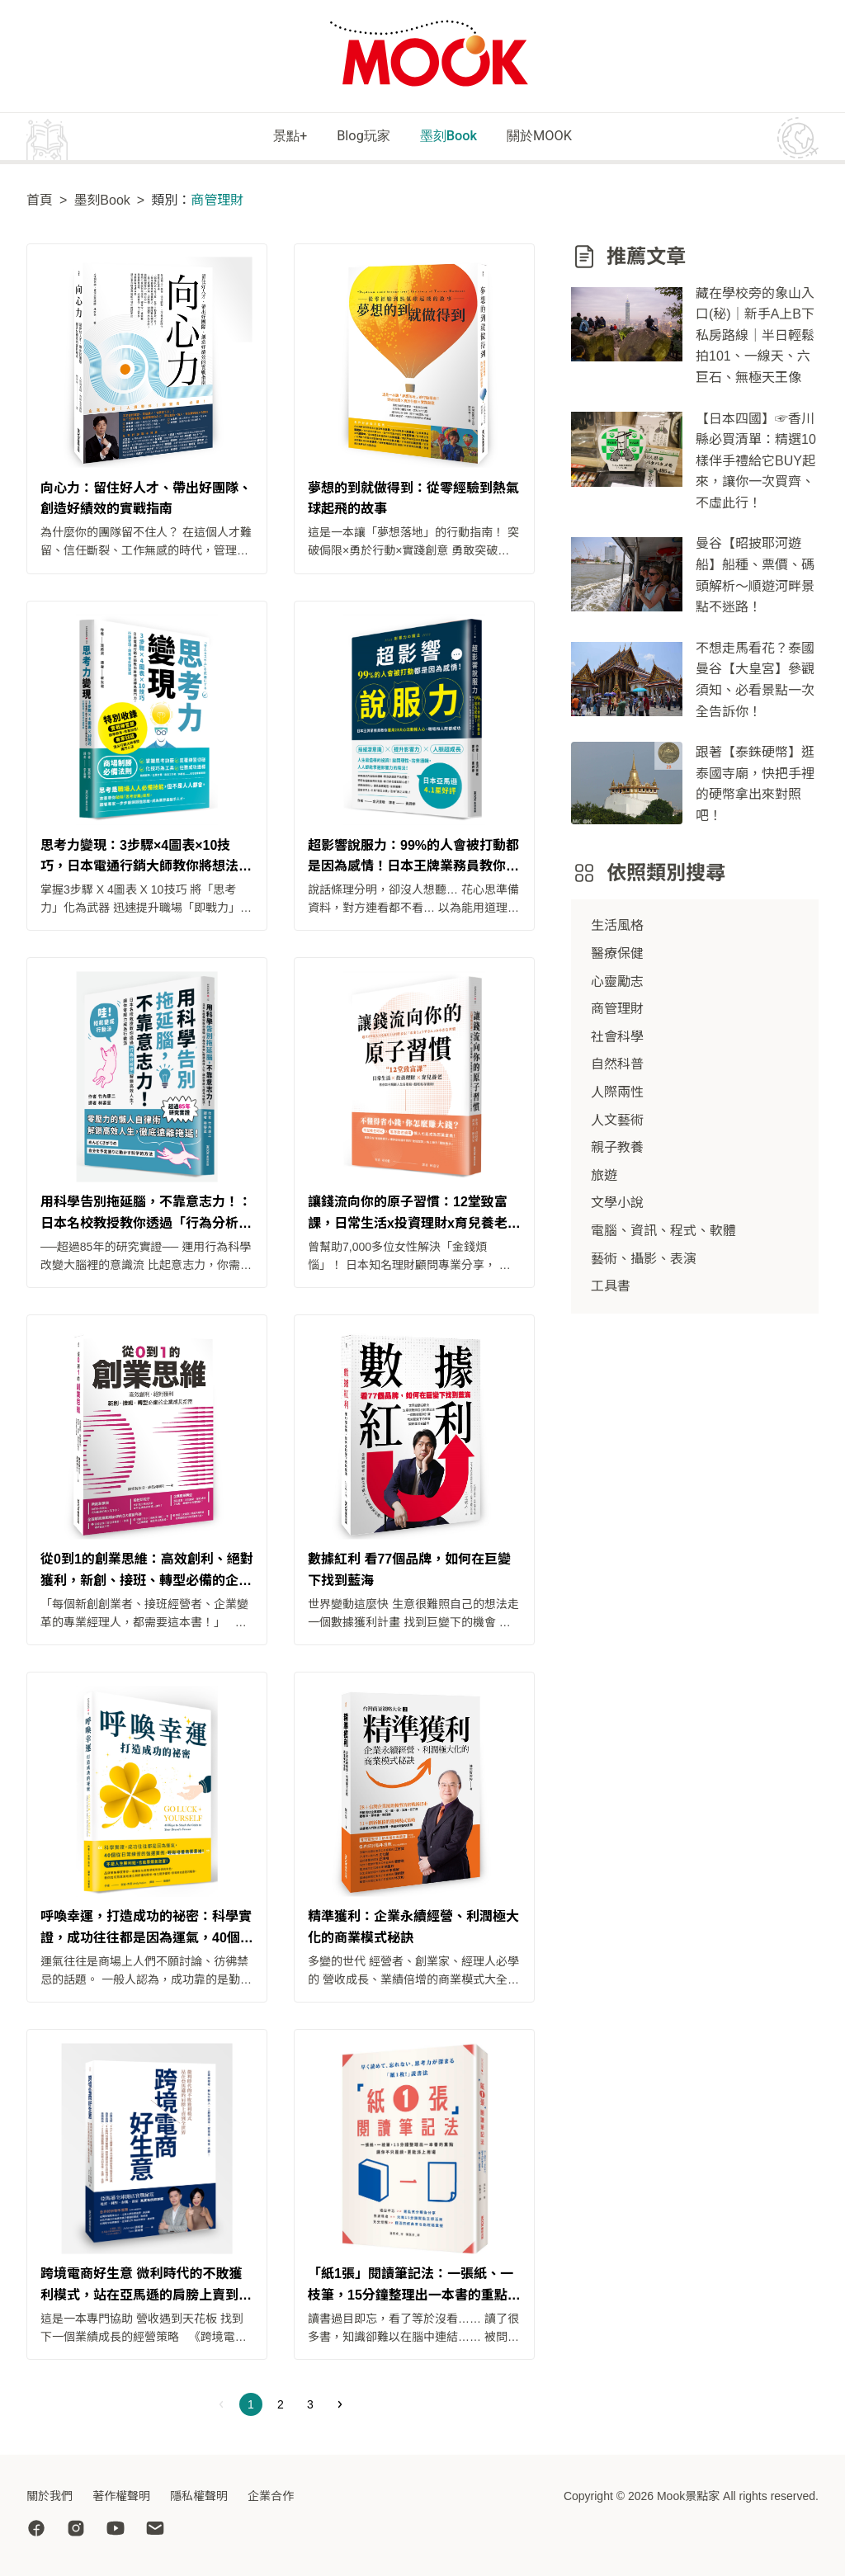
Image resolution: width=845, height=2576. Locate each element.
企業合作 (271, 2496)
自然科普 (617, 1066)
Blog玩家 (351, 137)
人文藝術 (617, 1122)
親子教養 (617, 1150)
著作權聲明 (121, 2496)
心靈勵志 (617, 983)
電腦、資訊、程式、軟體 (663, 1232)
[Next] (340, 2406)
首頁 (39, 202)
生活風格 (617, 928)
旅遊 (604, 1177)
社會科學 (617, 1038)
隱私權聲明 (199, 2496)
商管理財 (617, 1011)
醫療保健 (617, 955)
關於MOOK (570, 137)
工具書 (610, 1288)
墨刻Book (457, 137)
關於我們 (49, 2496)
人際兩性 (617, 1094)
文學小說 (617, 1205)
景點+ (257, 137)
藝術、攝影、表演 (643, 1260)
